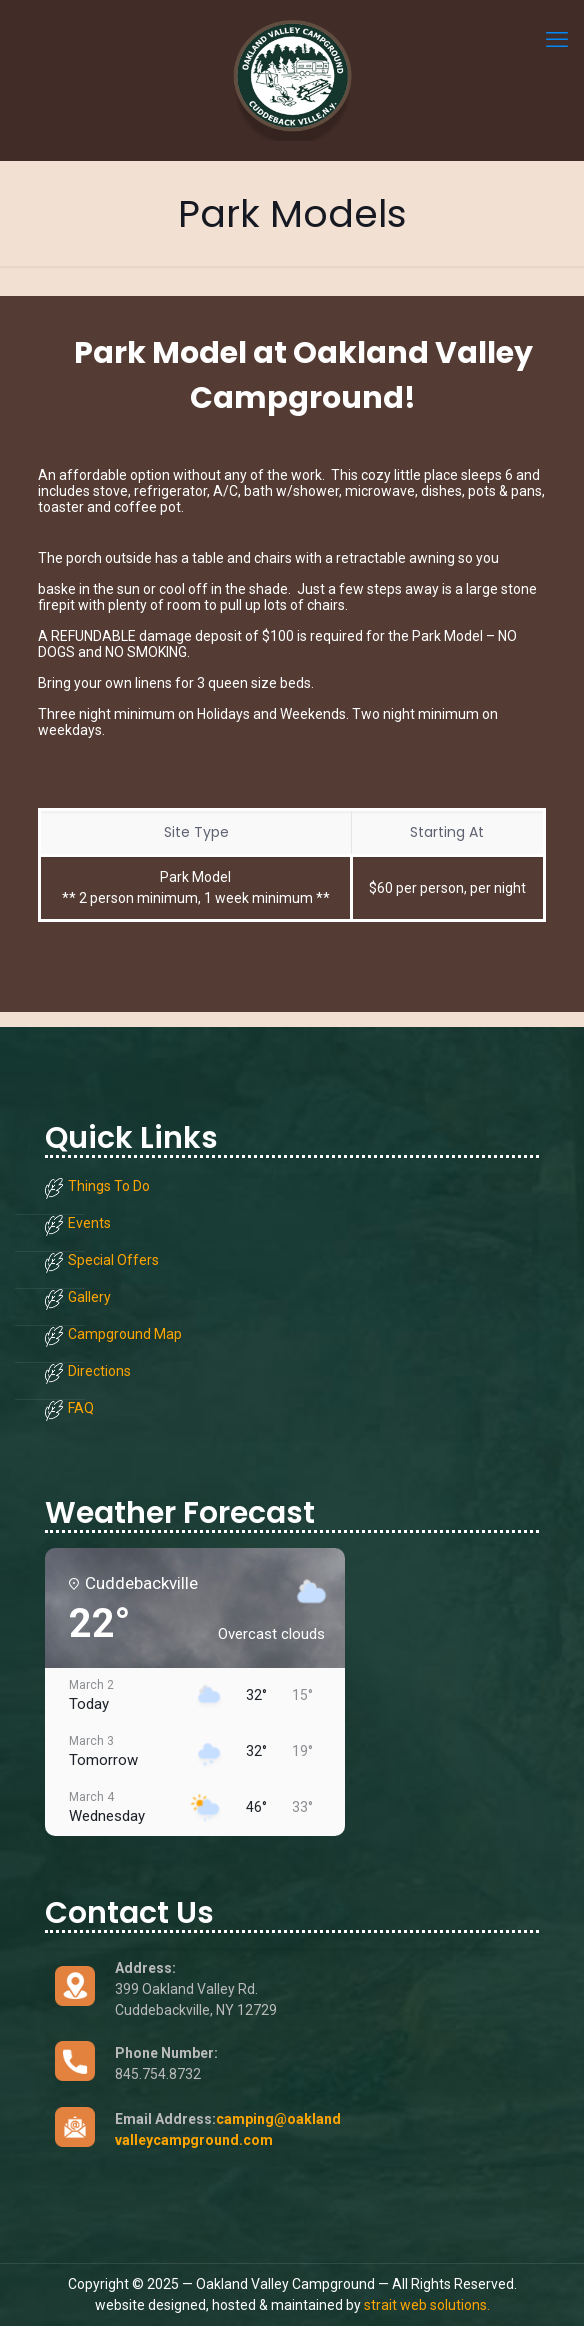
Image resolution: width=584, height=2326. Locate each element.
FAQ (81, 1408)
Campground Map (125, 1334)
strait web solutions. (427, 2305)
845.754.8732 (158, 2074)
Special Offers (113, 1260)
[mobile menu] (557, 40)
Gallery (89, 1297)
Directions (99, 1371)
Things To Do (109, 1186)
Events (89, 1223)
